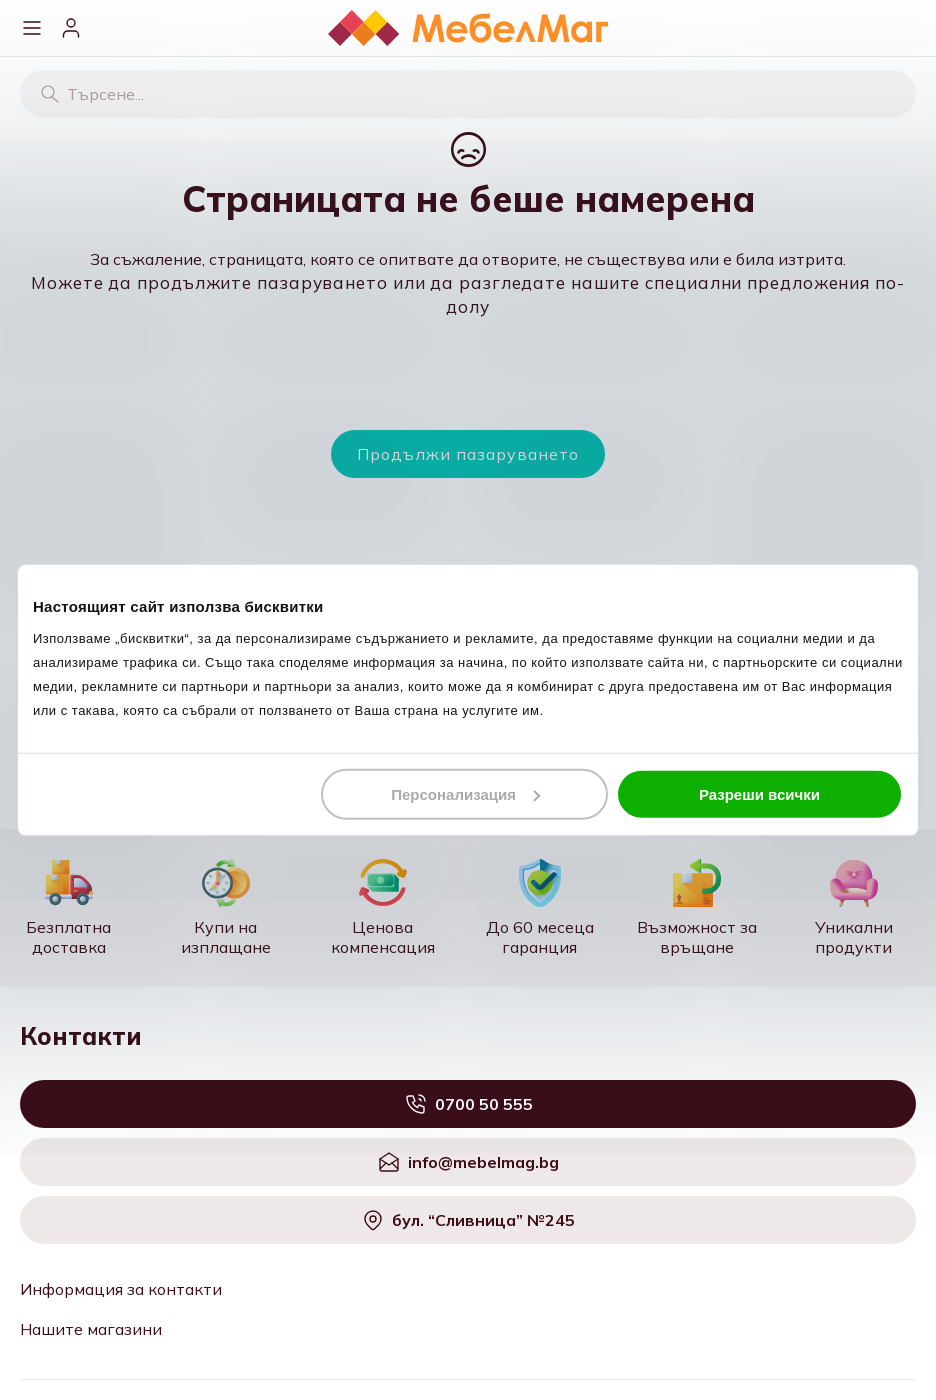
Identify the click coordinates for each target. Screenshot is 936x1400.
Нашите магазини (91, 1329)
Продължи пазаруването (468, 454)
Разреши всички (759, 793)
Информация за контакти (121, 1289)
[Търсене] (50, 94)
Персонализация (465, 793)
